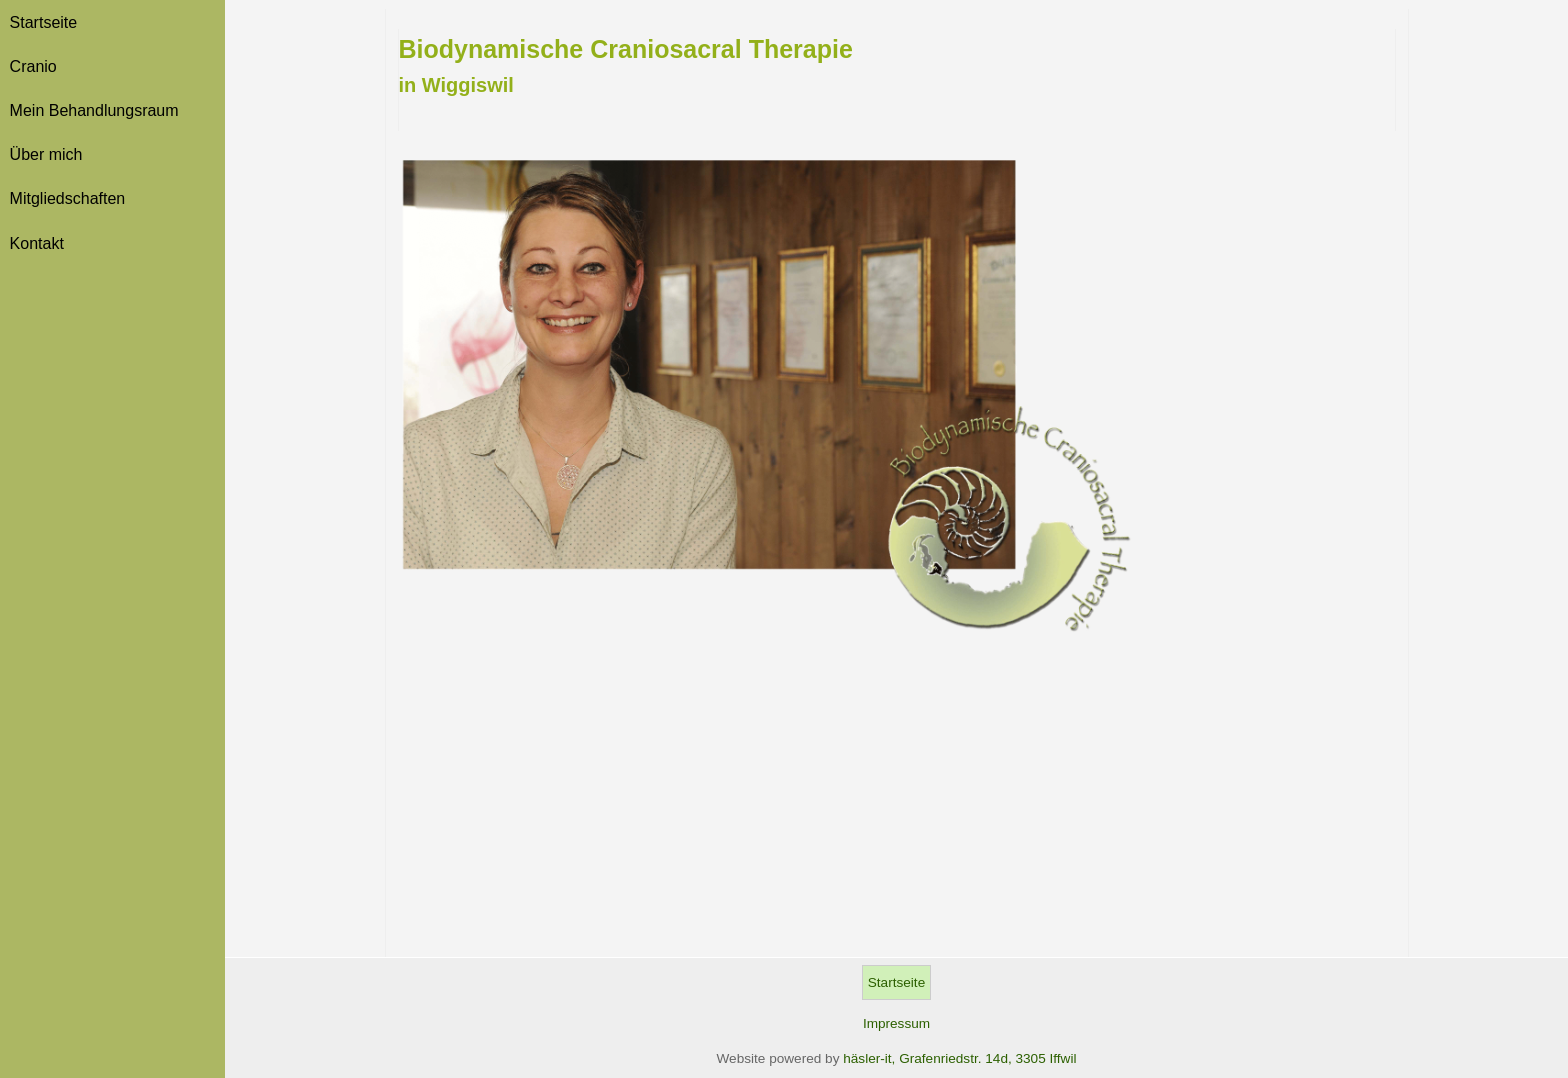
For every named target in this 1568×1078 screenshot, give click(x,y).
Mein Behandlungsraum (94, 110)
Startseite (44, 22)
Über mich (46, 154)
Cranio (33, 66)
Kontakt (37, 243)
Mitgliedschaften (68, 198)
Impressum (896, 1023)
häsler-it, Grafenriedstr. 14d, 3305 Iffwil (959, 1058)
